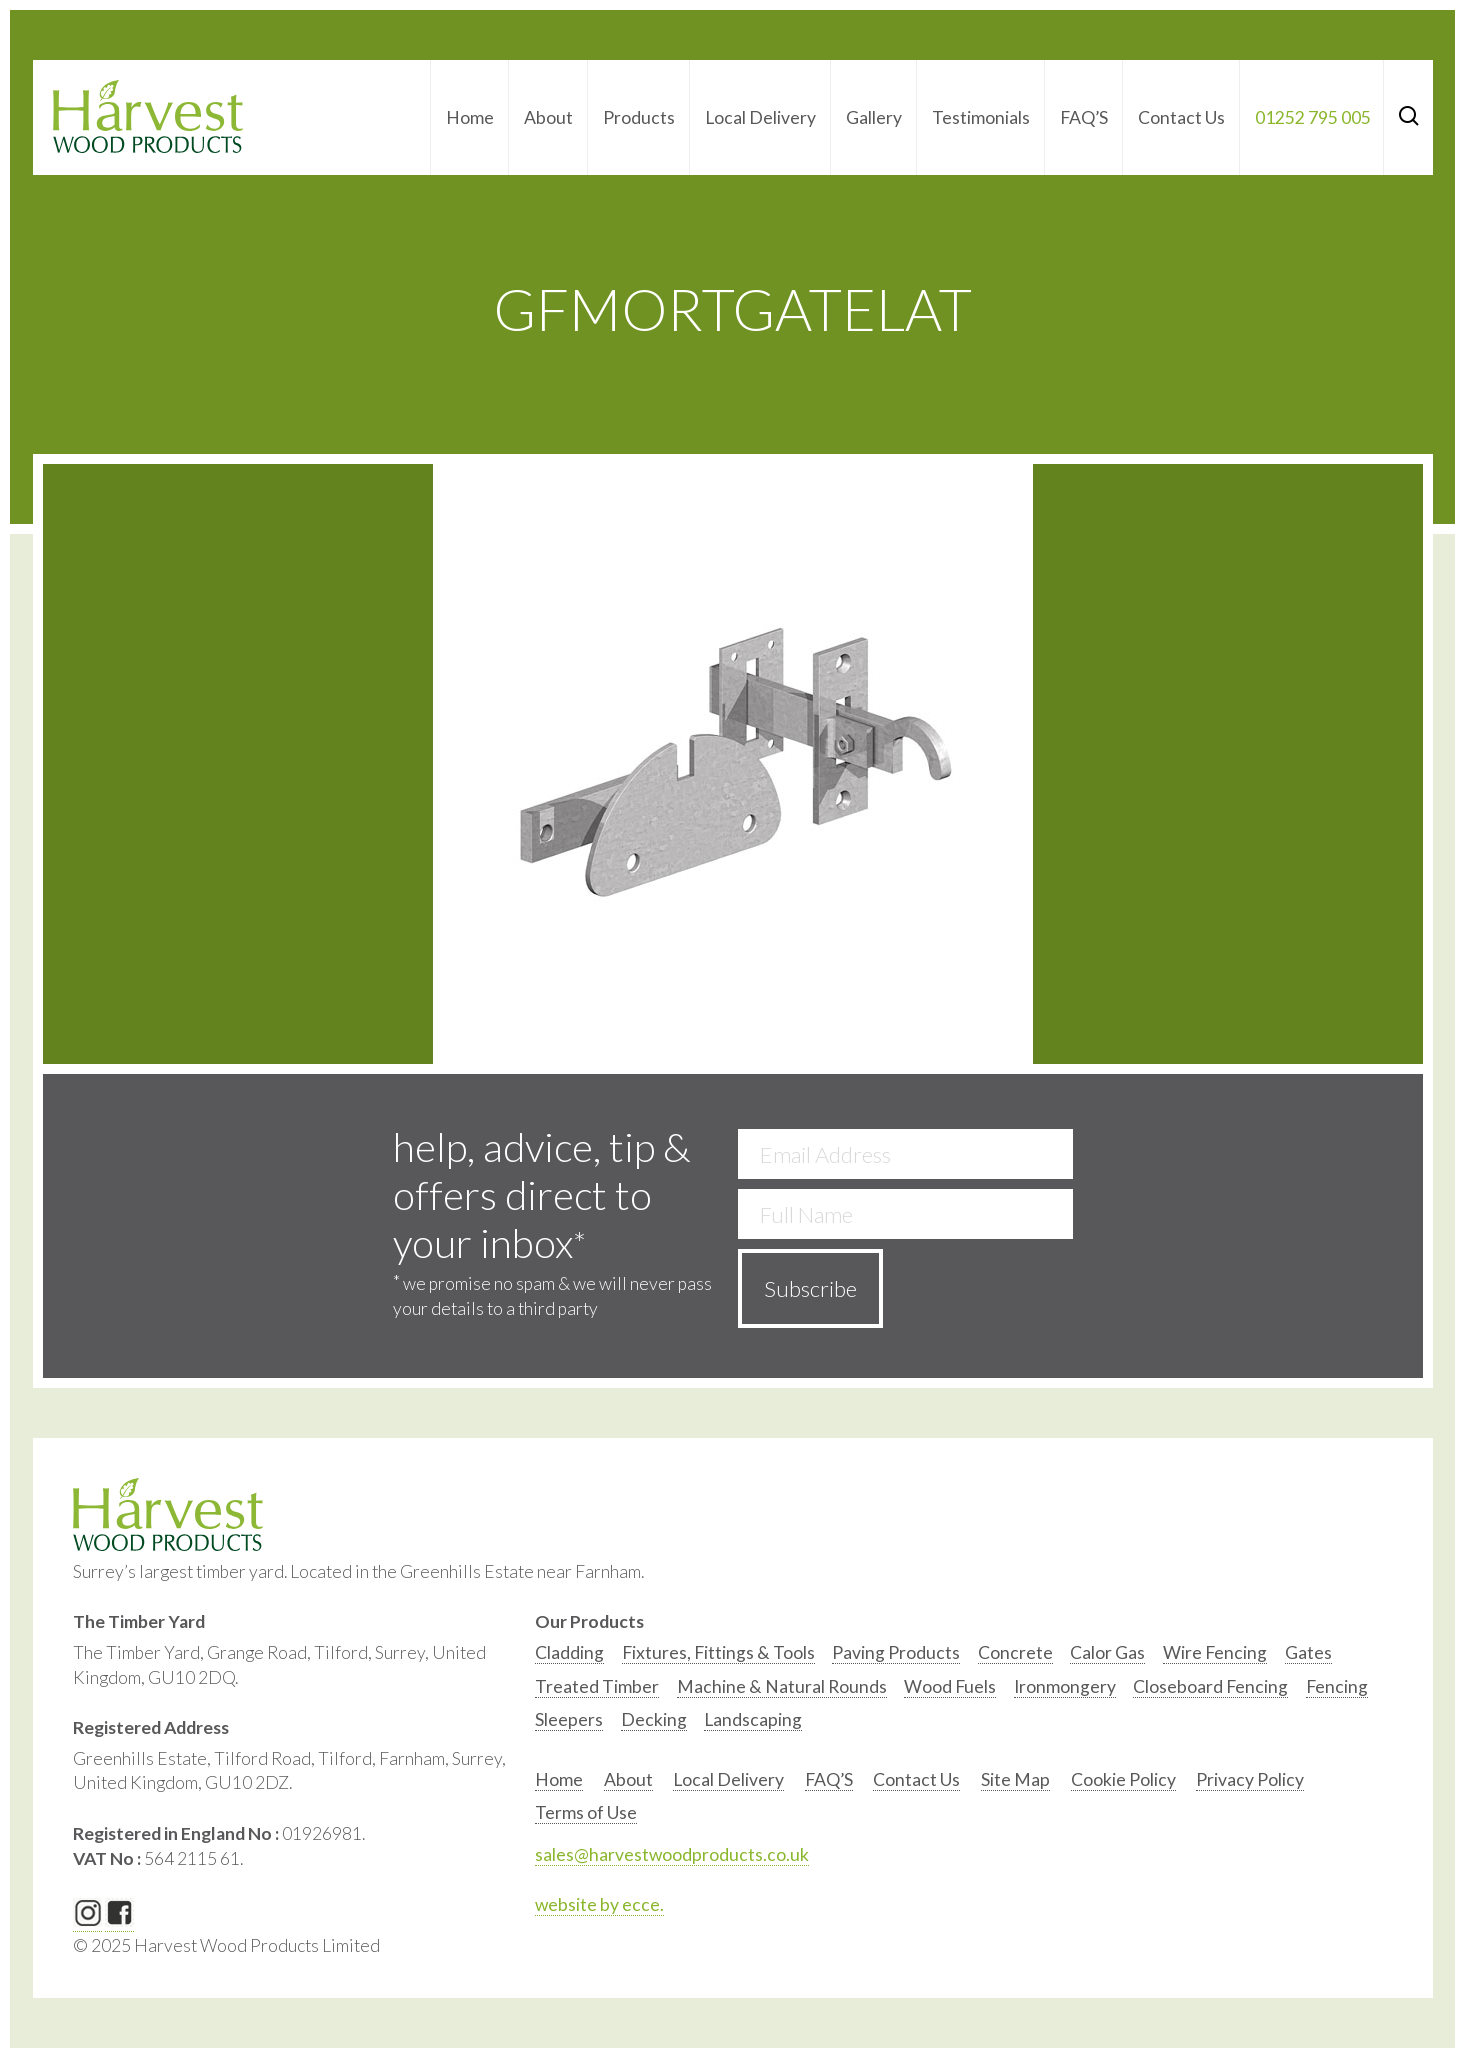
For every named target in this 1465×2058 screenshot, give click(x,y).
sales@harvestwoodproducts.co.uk (672, 1854)
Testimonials (981, 117)
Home (470, 117)
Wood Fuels (950, 1686)
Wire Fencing (1215, 1652)
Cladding (569, 1652)
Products (639, 117)
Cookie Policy (1123, 1779)
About (548, 117)
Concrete (1015, 1652)
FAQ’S (1084, 117)
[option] (569, 1657)
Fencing (1337, 1686)
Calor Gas (1107, 1652)
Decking (654, 1719)
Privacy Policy (1250, 1779)
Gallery (874, 117)
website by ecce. (599, 1904)
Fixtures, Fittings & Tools (718, 1652)
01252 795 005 (1313, 117)
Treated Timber (597, 1686)
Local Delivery (760, 117)
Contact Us (1181, 117)
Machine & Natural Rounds (782, 1686)
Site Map (1015, 1779)
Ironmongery (1065, 1686)
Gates (1308, 1652)
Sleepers (569, 1719)
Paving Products (896, 1652)
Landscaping (753, 1719)
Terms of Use (586, 1812)
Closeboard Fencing (1210, 1686)
